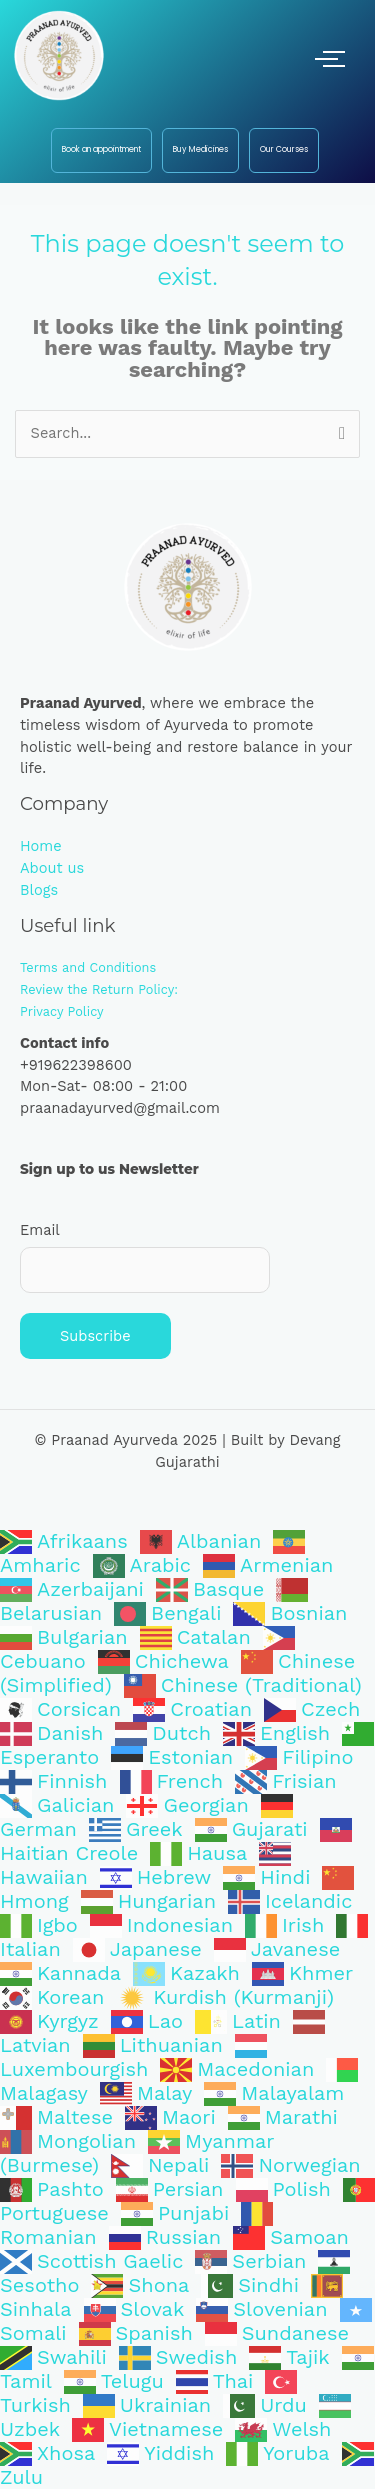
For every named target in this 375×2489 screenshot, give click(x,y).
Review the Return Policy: (99, 989)
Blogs (39, 890)
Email (40, 1230)
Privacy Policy (62, 1011)
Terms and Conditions (88, 967)
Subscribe (95, 1336)
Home (41, 846)
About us (52, 868)
